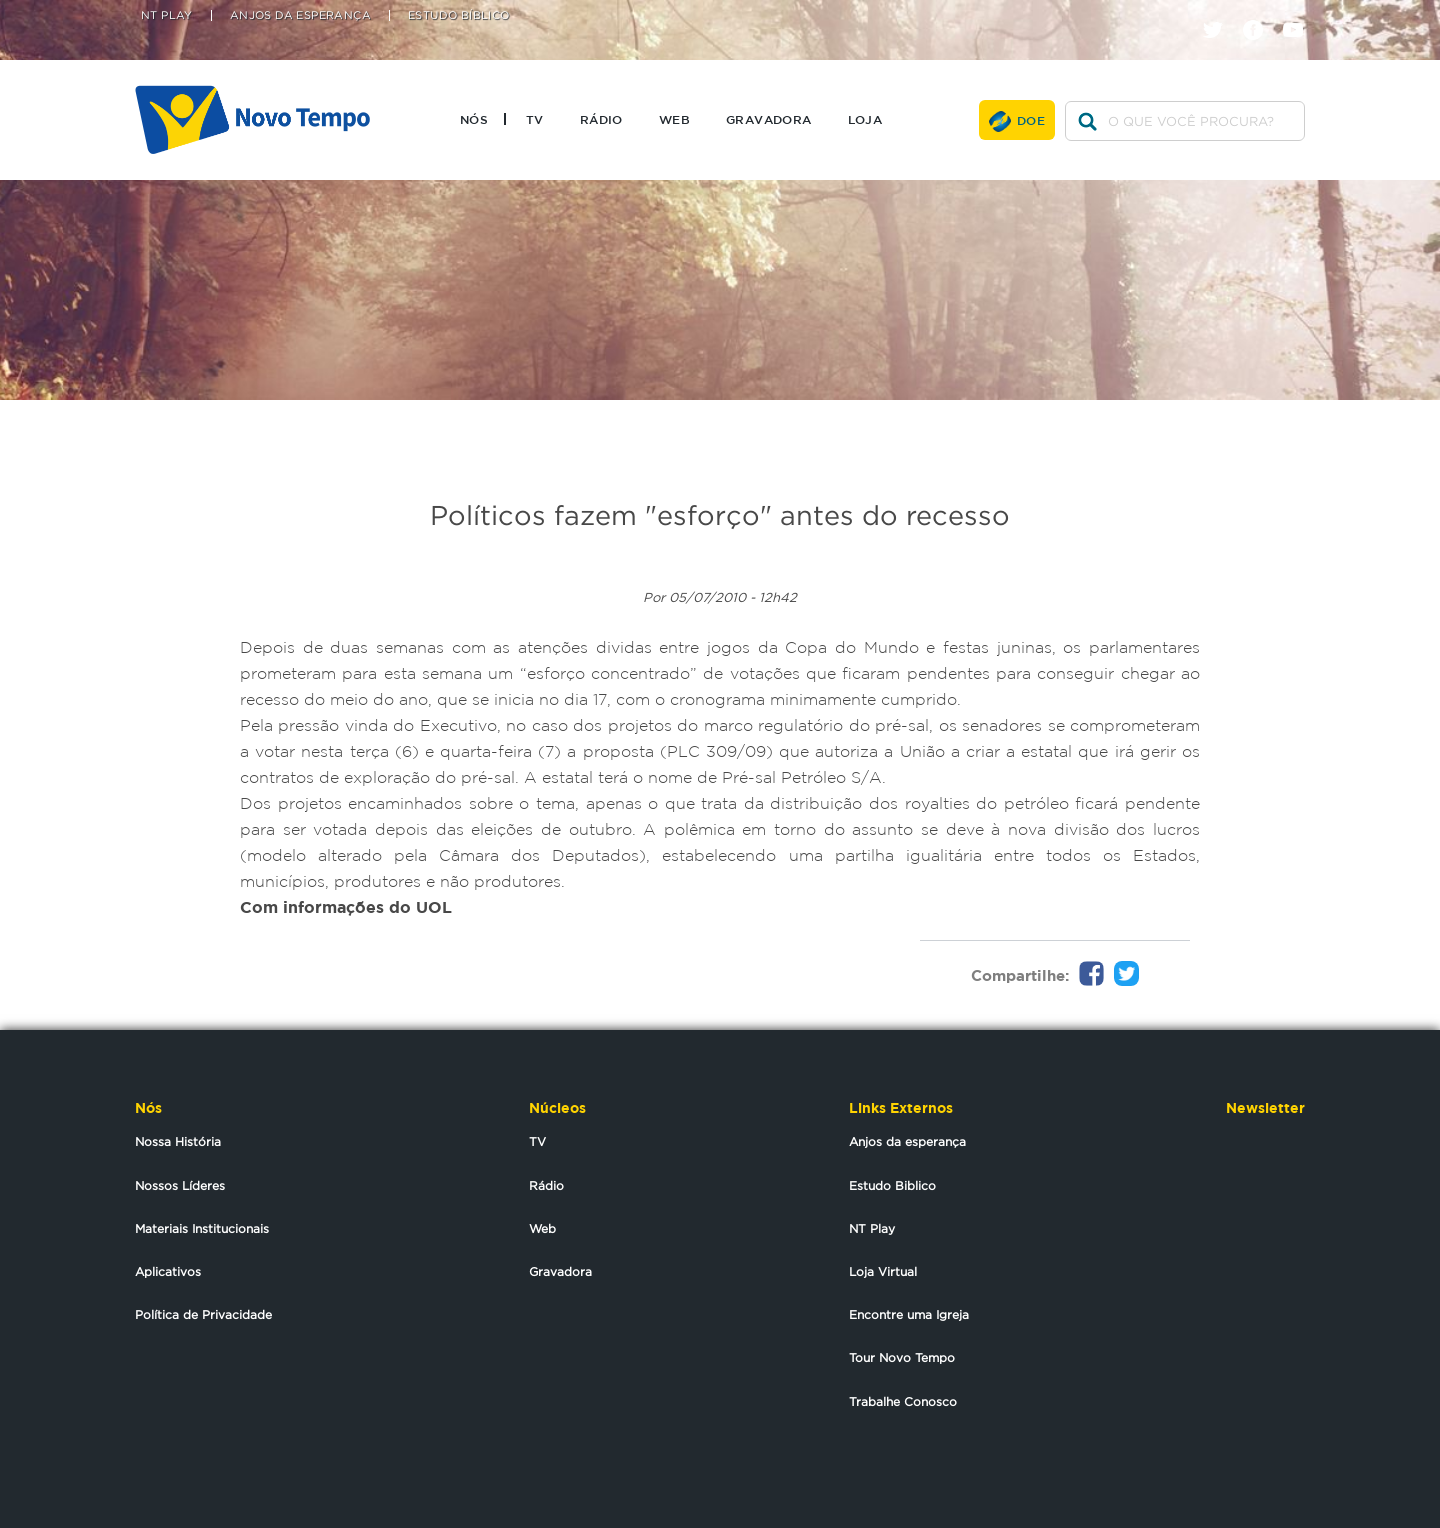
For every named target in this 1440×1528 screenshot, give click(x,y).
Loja (865, 119)
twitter (1220, 12)
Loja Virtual (883, 1271)
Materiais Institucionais (202, 1228)
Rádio (601, 119)
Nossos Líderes (180, 1185)
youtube (1300, 12)
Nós (474, 119)
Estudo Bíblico (459, 15)
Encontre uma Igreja (909, 1314)
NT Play (167, 15)
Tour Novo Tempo (902, 1357)
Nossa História (178, 1141)
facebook (1260, 12)
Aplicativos (168, 1271)
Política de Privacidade (203, 1314)
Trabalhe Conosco (903, 1401)
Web (674, 119)
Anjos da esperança (907, 1141)
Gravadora (769, 119)
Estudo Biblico (892, 1185)
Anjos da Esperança (300, 15)
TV (535, 119)
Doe (1031, 120)
